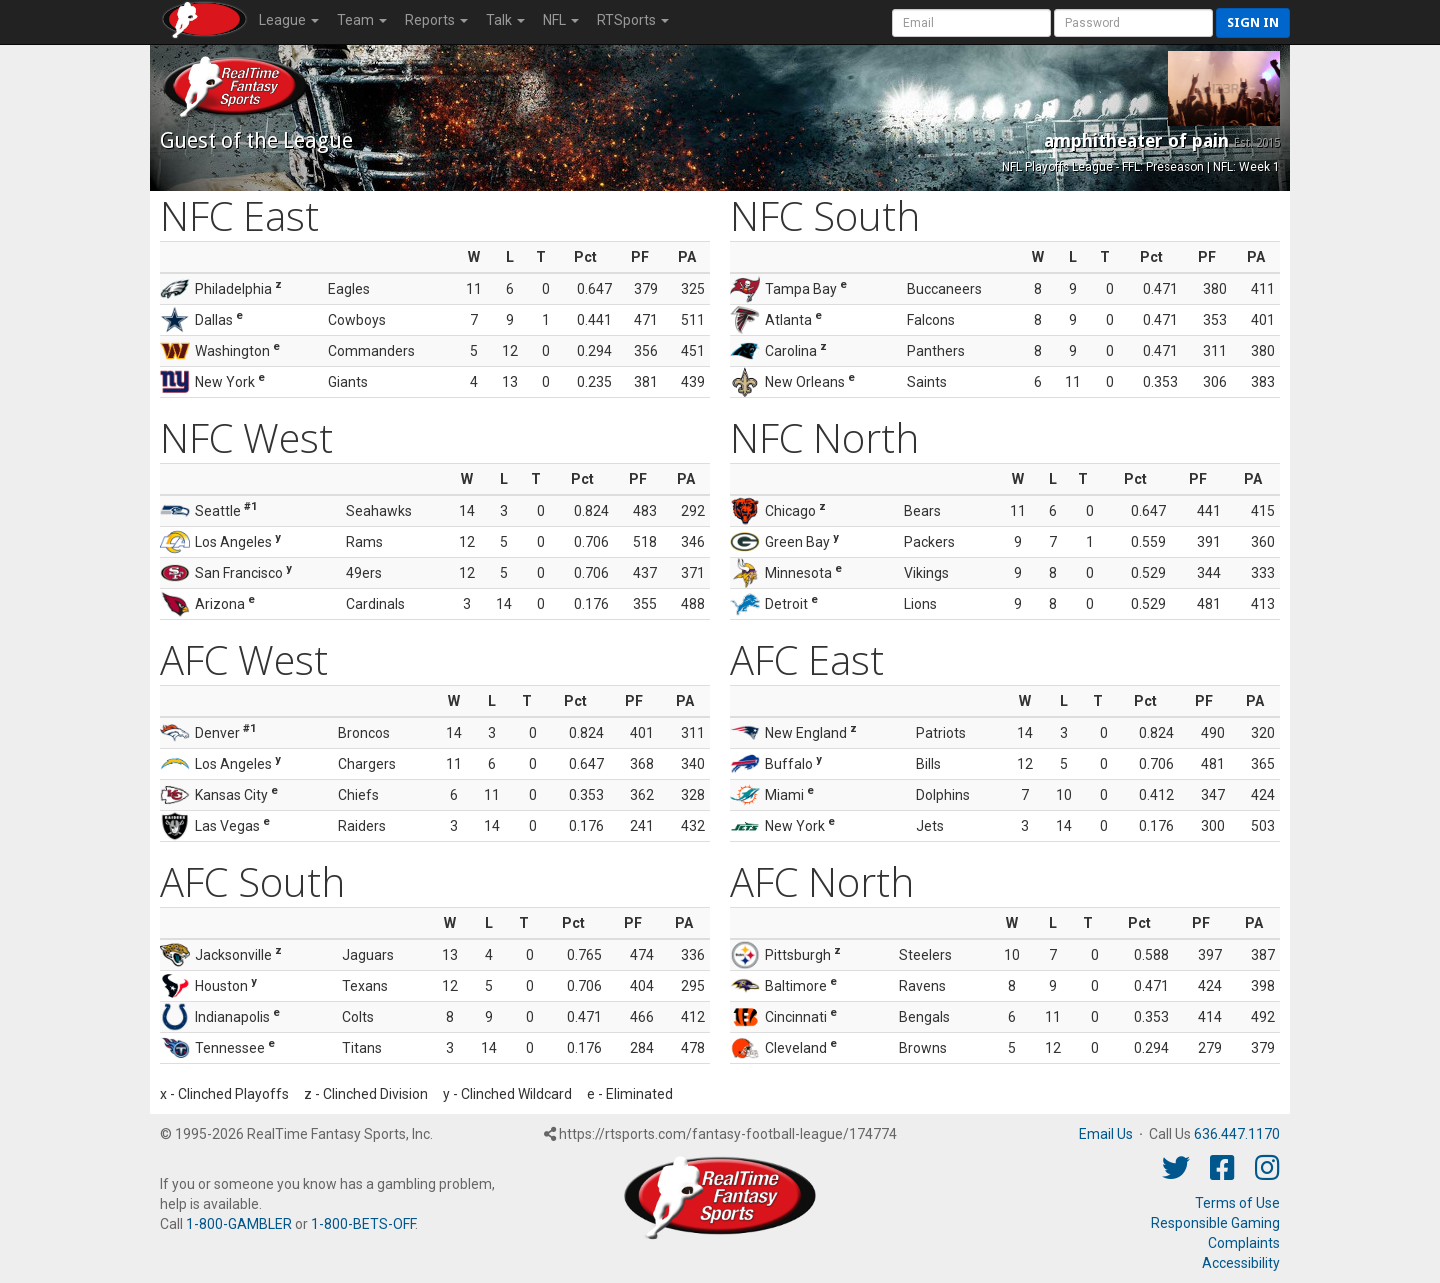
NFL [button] (561, 20)
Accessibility (1241, 1263)
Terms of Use (1237, 1203)
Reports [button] (436, 20)
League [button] (289, 20)
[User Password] (1133, 23)
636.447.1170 (1237, 1134)
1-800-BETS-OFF (363, 1224)
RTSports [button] (633, 20)
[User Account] (971, 23)
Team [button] (362, 20)
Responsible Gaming (1215, 1223)
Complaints (1244, 1243)
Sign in (1253, 22)
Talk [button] (505, 20)
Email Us (1106, 1134)
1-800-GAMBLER (239, 1224)
